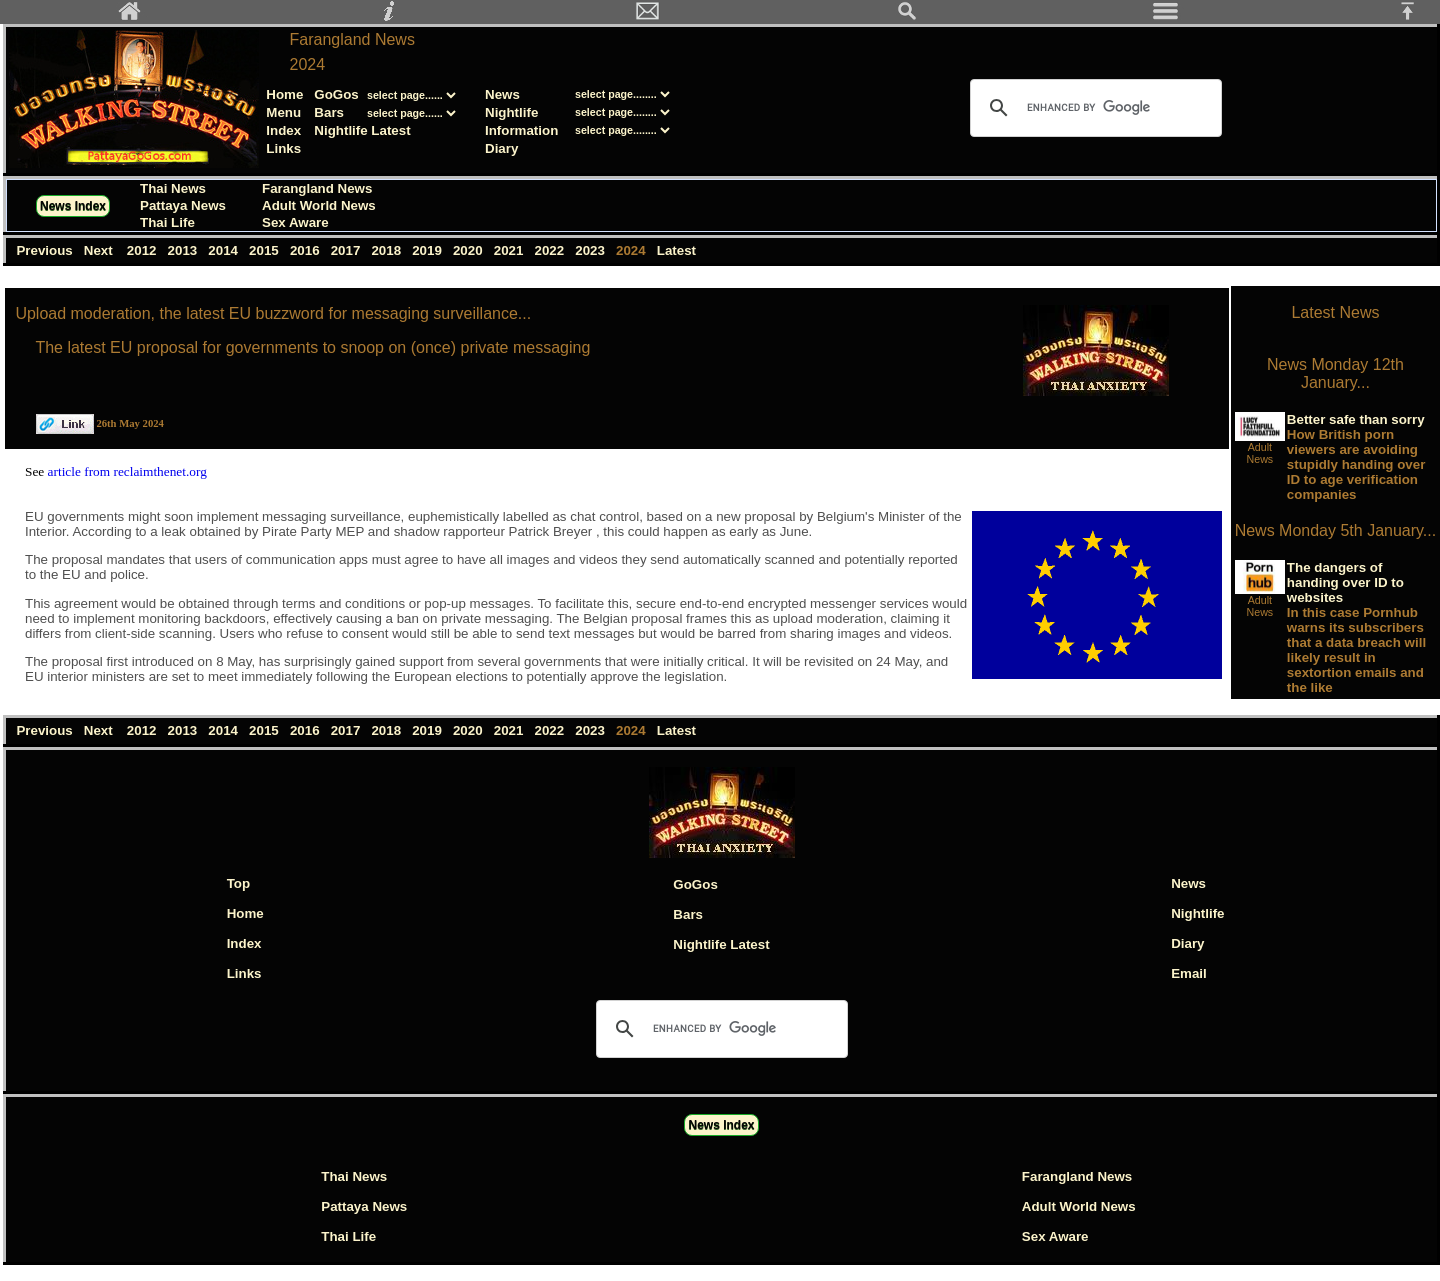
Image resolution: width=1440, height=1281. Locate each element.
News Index (73, 206)
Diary (501, 148)
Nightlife (511, 112)
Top (238, 883)
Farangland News (351, 39)
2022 (551, 250)
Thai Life (167, 222)
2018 (388, 250)
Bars (329, 112)
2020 (469, 250)
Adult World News (319, 205)
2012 (143, 250)
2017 (347, 250)
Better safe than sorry (1356, 419)
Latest (676, 250)
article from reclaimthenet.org (127, 471)
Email (1189, 973)
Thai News (173, 188)
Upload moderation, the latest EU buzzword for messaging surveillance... (273, 313)
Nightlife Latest (362, 130)
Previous (46, 250)
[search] (1093, 108)
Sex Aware (295, 222)
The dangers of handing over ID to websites (1345, 582)
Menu (283, 112)
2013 (184, 250)
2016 (306, 250)
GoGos (336, 94)
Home (284, 94)
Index (283, 130)
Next (100, 250)
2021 (510, 250)
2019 (428, 250)
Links (283, 148)
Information (521, 130)
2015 (265, 250)
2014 (225, 250)
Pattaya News (183, 205)
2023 (592, 250)
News (502, 94)
